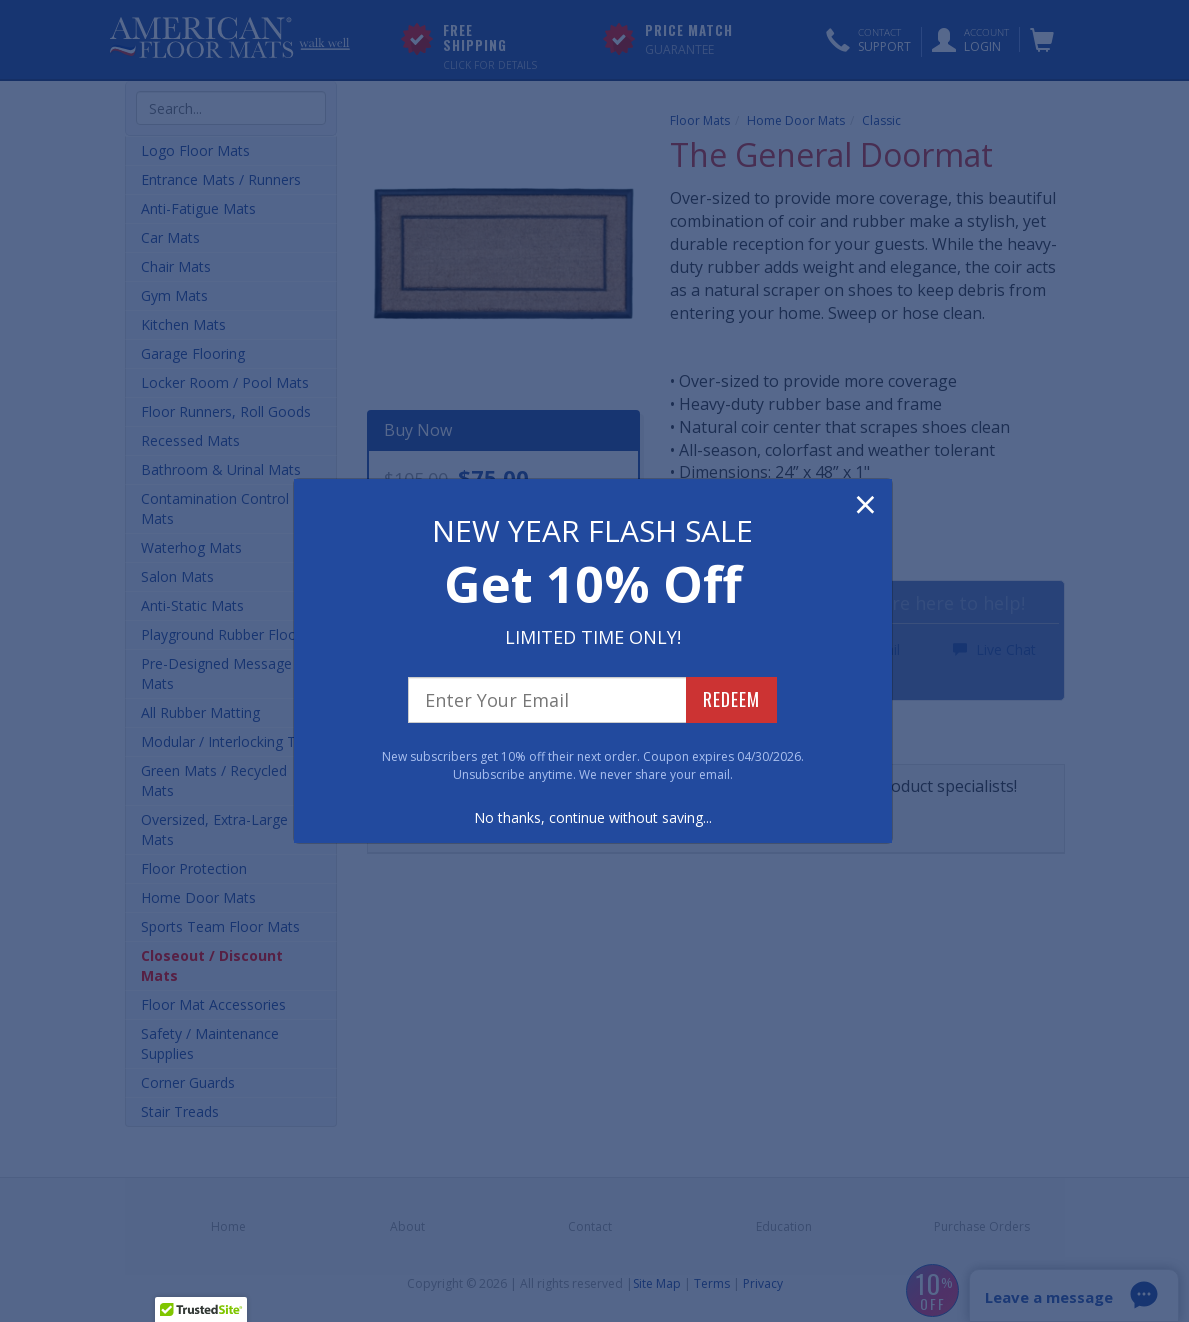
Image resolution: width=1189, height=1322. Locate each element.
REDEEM (731, 699)
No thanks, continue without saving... (593, 817)
